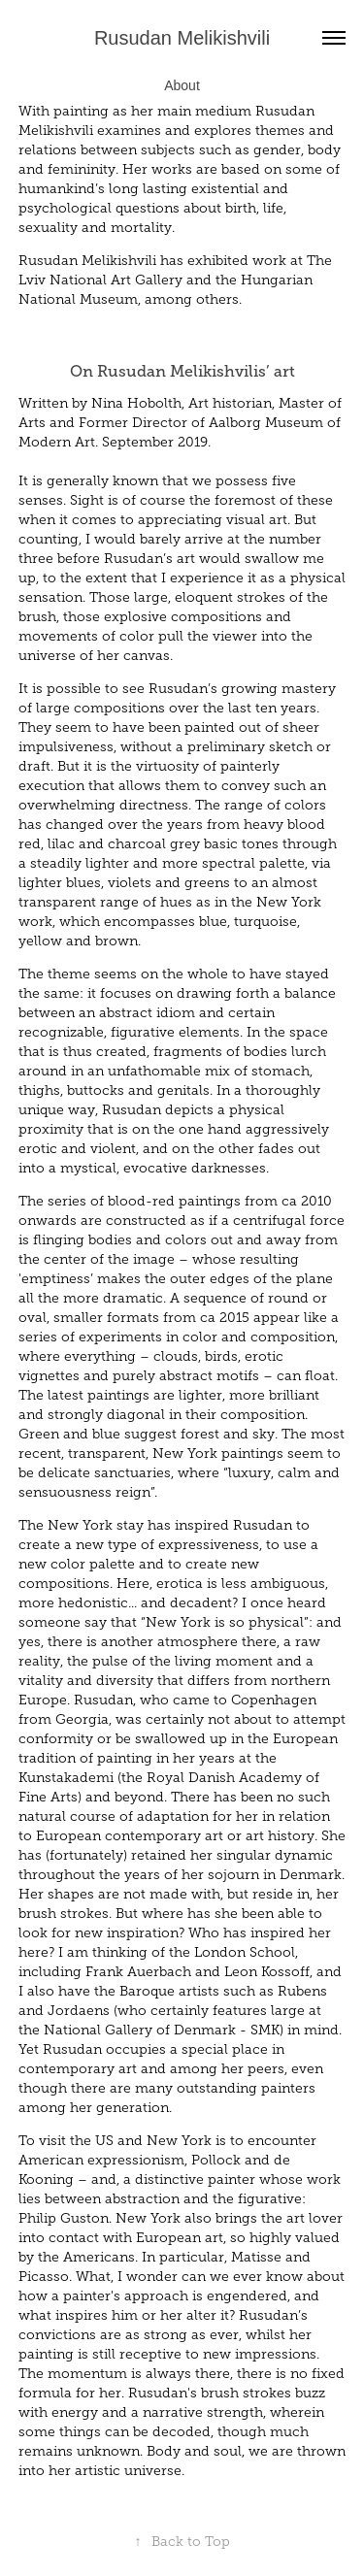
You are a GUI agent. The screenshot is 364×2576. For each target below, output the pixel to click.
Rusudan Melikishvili (182, 38)
